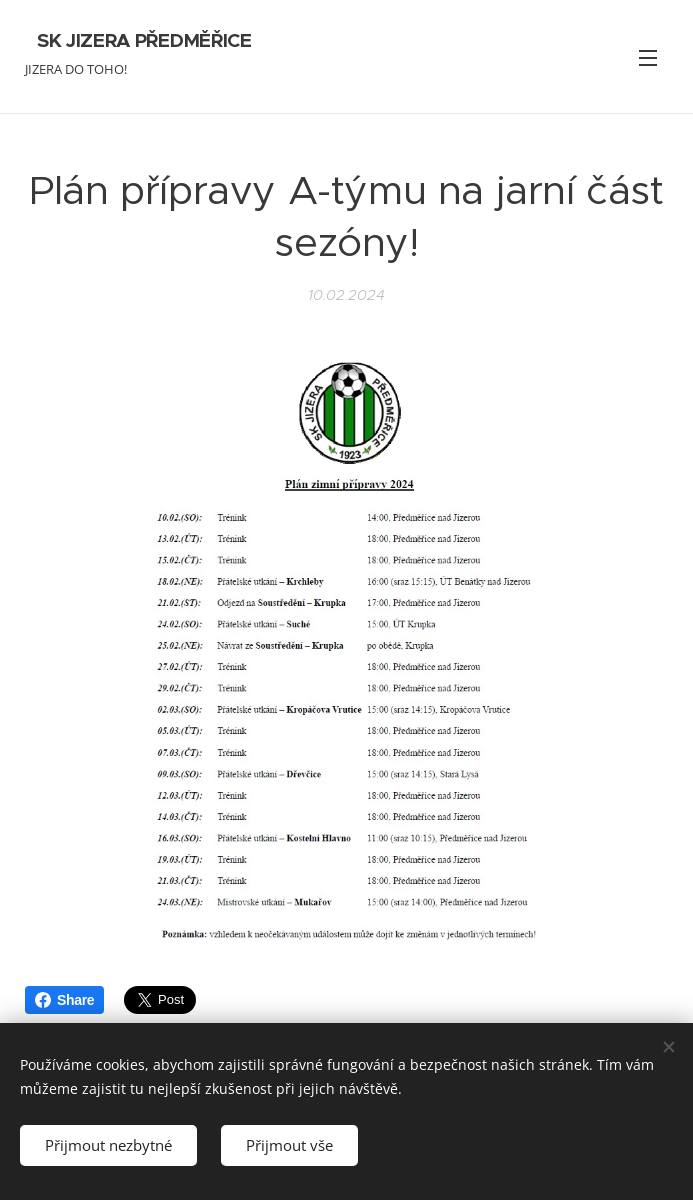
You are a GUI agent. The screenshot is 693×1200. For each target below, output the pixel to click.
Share (64, 1000)
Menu (648, 58)
